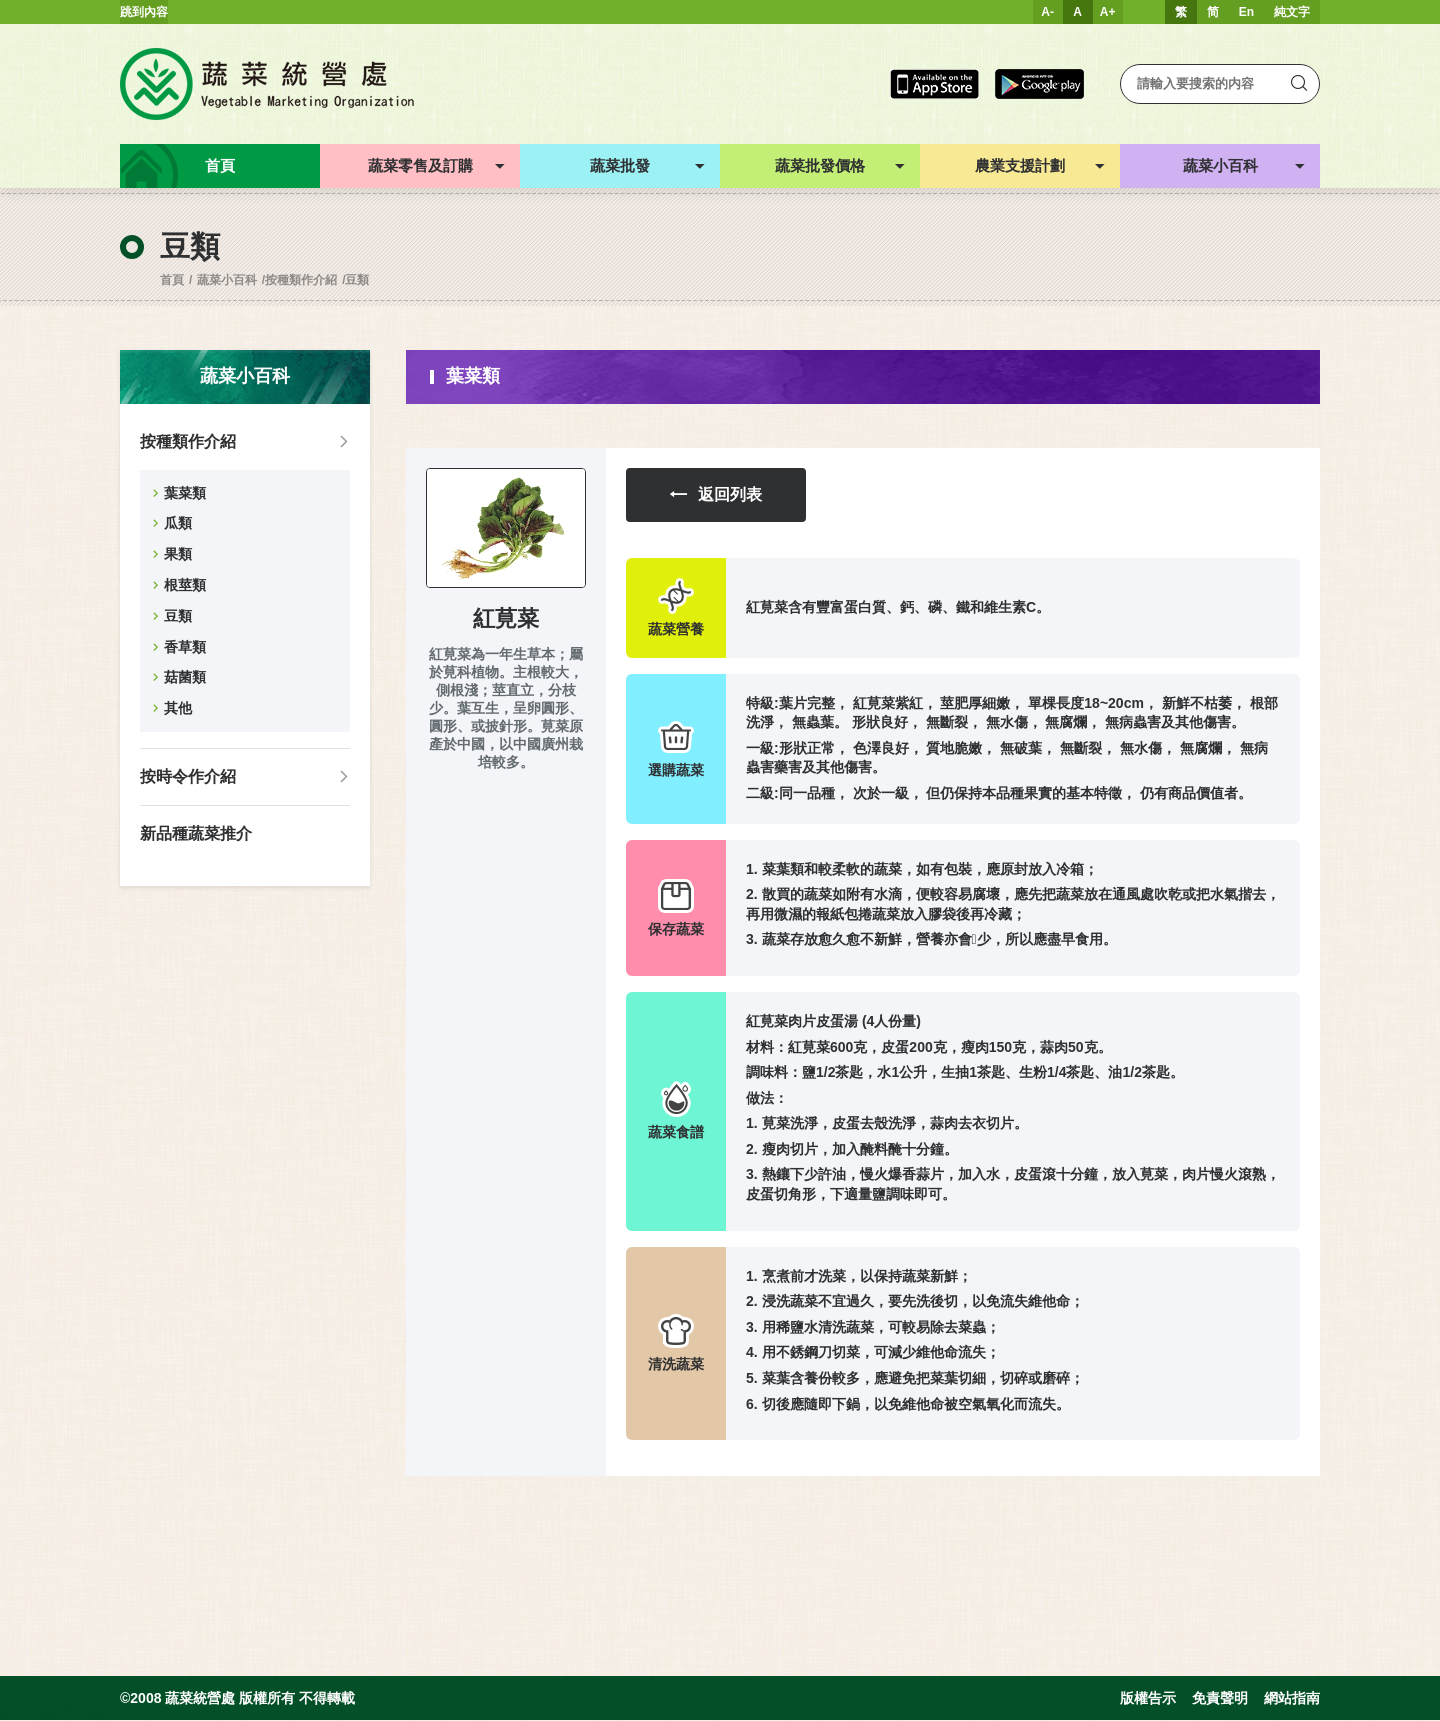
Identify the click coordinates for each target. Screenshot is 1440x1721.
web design (30, 1713)
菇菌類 (185, 677)
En (1246, 12)
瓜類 (178, 523)
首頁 (172, 280)
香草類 (185, 647)
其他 (178, 708)
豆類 (357, 280)
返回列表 (716, 495)
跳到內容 (144, 12)
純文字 (1292, 12)
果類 (178, 554)
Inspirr (96, 1713)
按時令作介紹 (188, 776)
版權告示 (1148, 1699)
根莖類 (185, 585)
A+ (1108, 12)
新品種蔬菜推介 (196, 833)
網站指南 (1292, 1699)
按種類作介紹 (301, 280)
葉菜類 (185, 493)
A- (1047, 12)
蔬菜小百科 (227, 280)
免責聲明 (1220, 1699)
